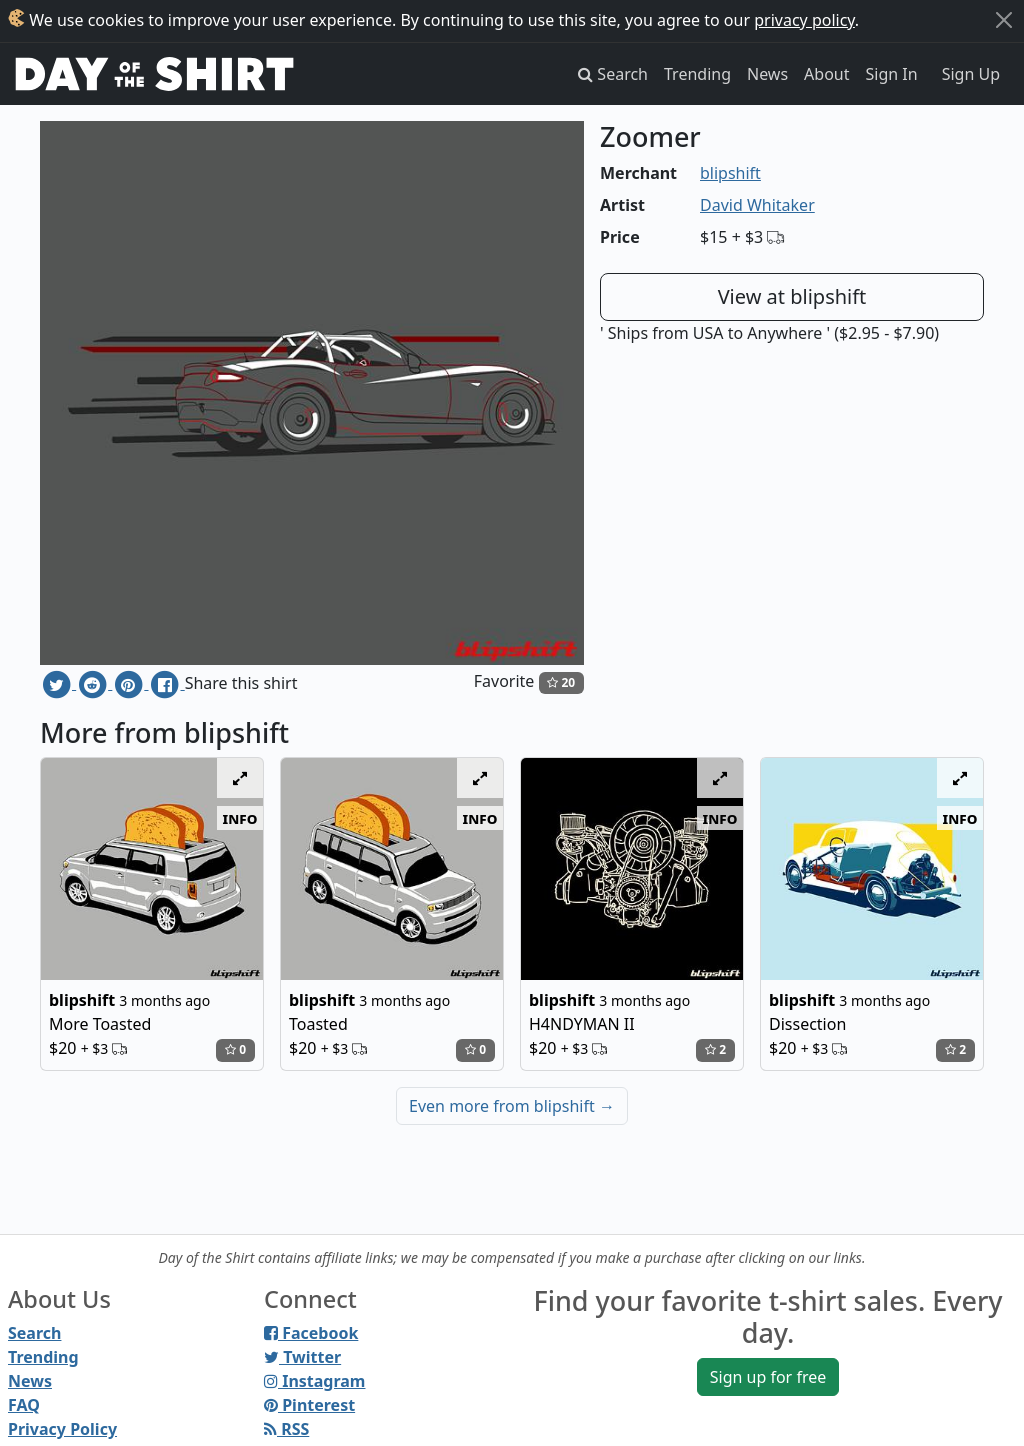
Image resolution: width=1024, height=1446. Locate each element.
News (767, 74)
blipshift (730, 173)
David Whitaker (757, 205)
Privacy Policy (62, 1429)
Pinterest (309, 1405)
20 (561, 682)
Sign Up (971, 74)
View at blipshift (792, 296)
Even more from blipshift (512, 1106)
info (240, 818)
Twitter (302, 1357)
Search (34, 1333)
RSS (286, 1429)
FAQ (24, 1405)
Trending (697, 74)
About (826, 74)
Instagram (314, 1381)
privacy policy (804, 20)
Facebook (311, 1333)
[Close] (1004, 20)
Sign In (892, 74)
